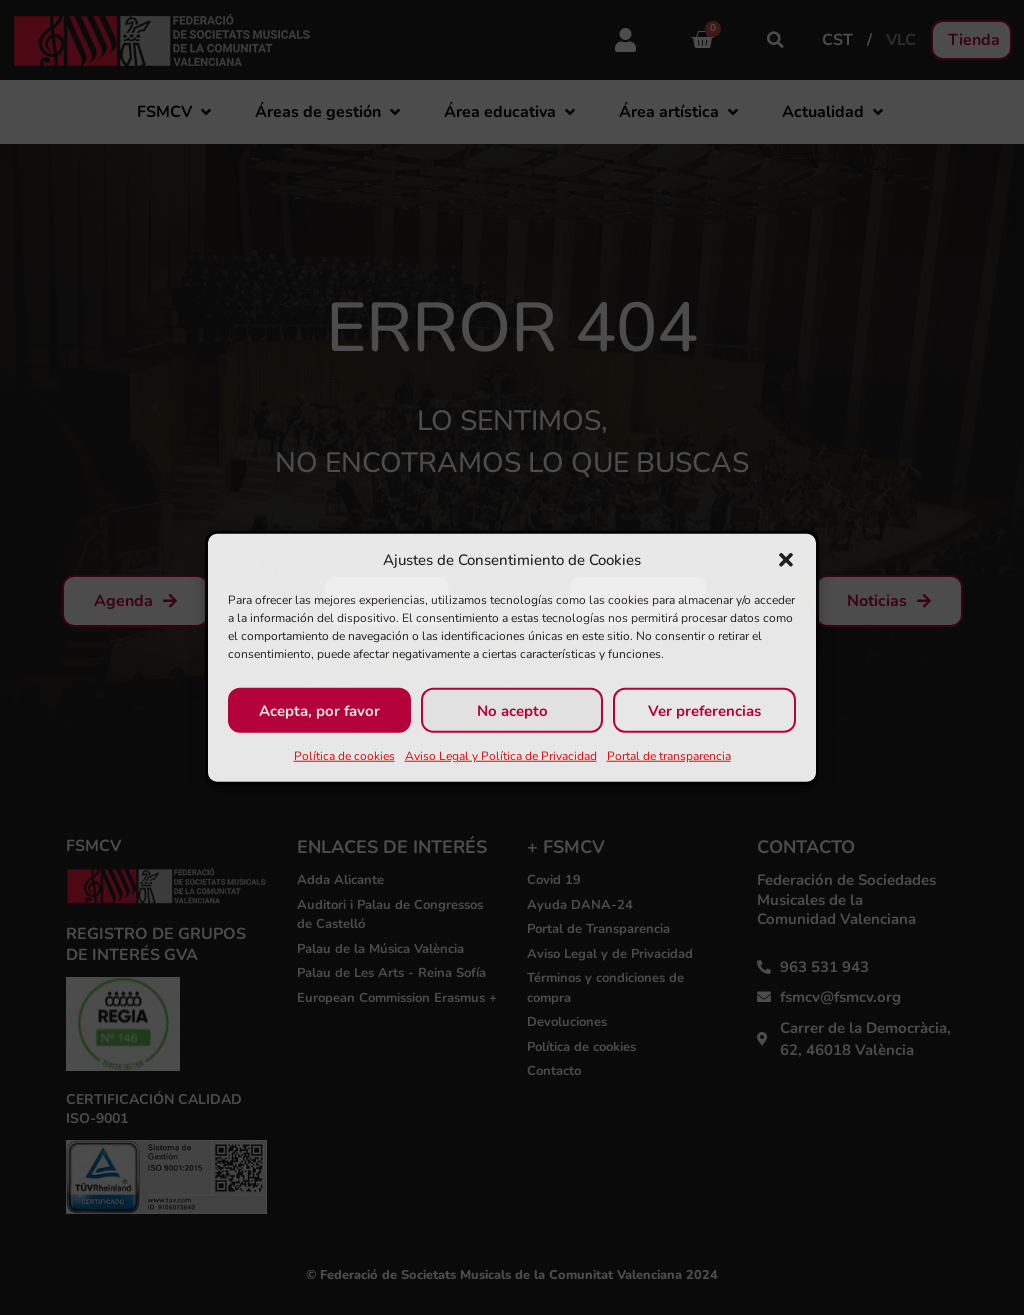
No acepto (512, 710)
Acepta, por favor (319, 710)
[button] (786, 560)
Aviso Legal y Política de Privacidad (501, 756)
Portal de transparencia (669, 756)
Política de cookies (344, 756)
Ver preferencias (704, 710)
